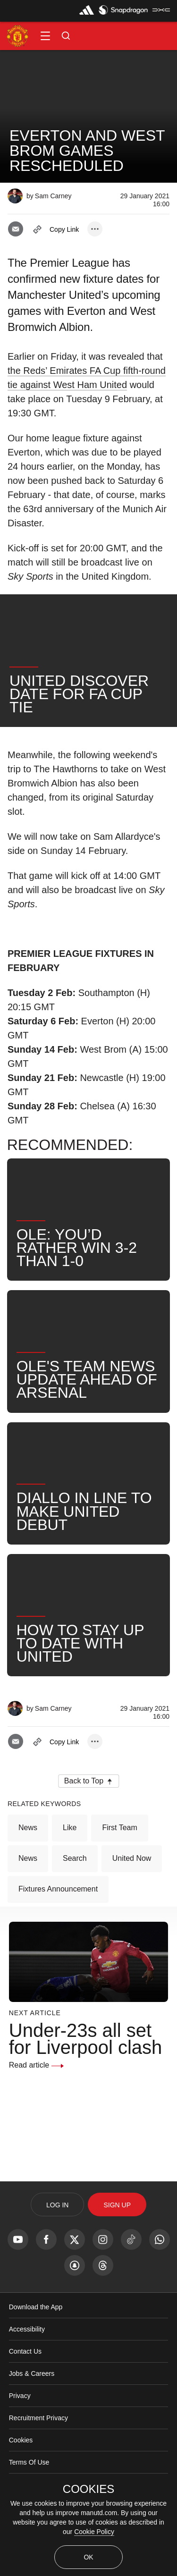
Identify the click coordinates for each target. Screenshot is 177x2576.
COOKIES (88, 2489)
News (27, 1828)
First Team (119, 1828)
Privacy (20, 2395)
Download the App (36, 2307)
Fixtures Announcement (58, 1889)
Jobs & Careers (31, 2373)
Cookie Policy (94, 2531)
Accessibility (27, 2329)
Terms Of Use (29, 2462)
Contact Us (25, 2351)
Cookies (21, 2440)
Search (75, 1858)
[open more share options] (94, 228)
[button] (45, 36)
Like (69, 1828)
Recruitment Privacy (38, 2418)
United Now (132, 1858)
